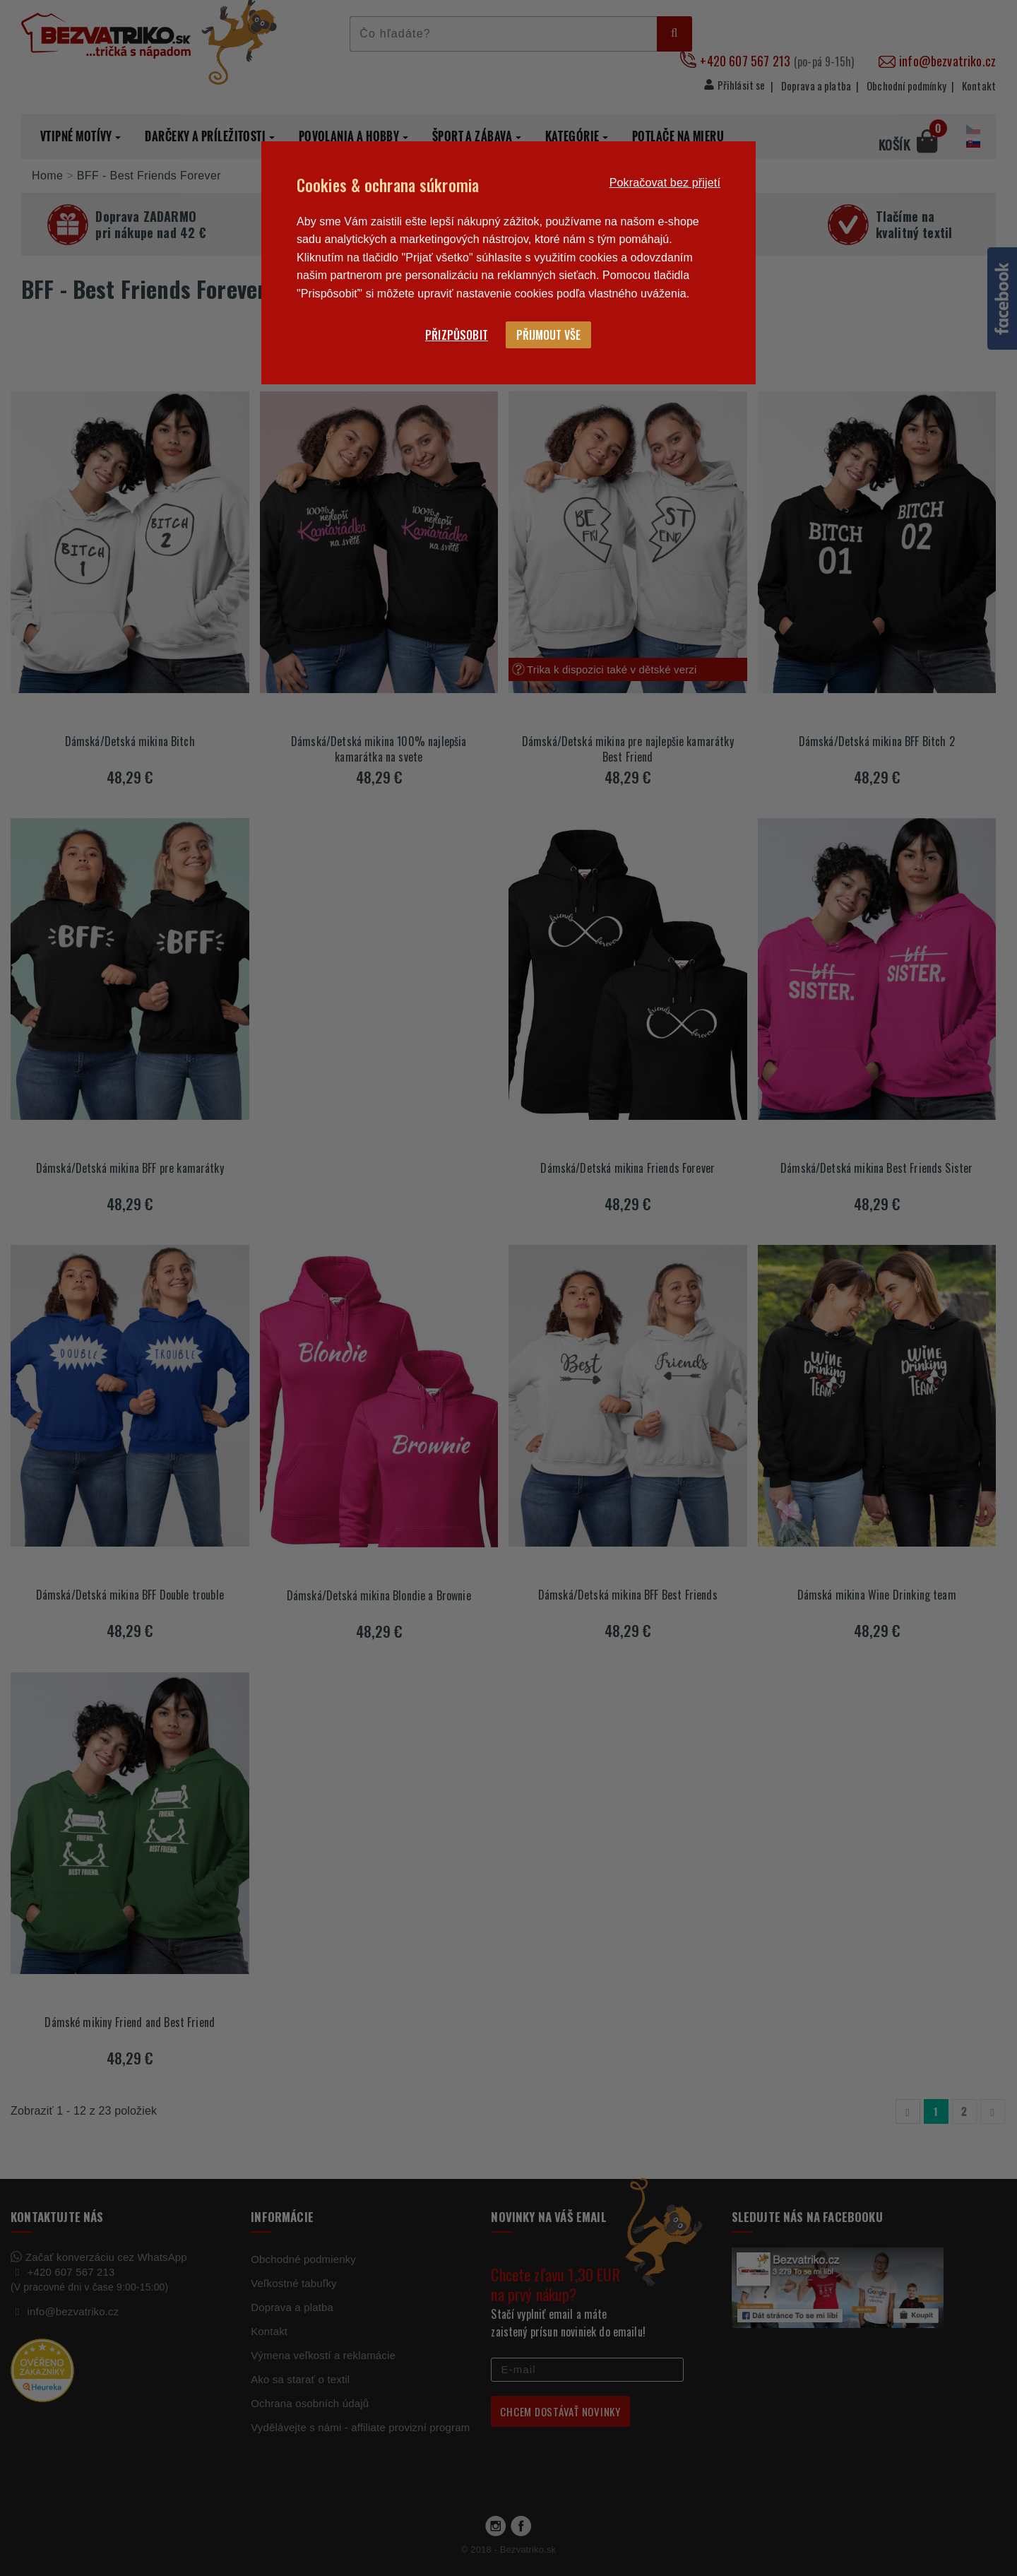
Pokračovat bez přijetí (664, 183)
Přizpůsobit (456, 334)
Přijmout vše (548, 334)
